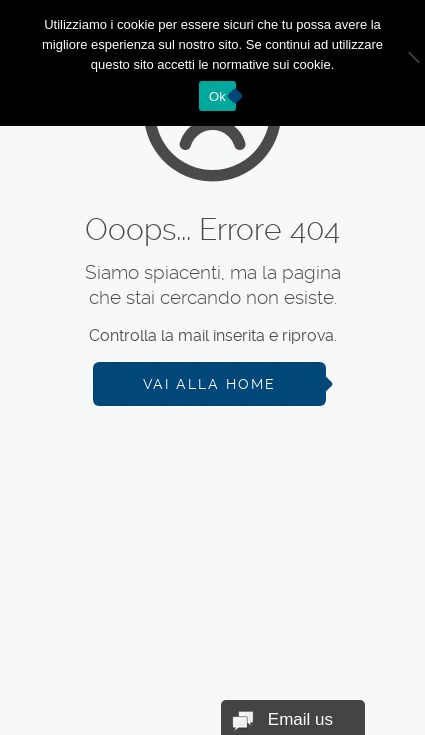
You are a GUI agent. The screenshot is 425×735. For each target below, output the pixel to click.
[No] (400, 63)
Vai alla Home (209, 384)
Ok (217, 96)
